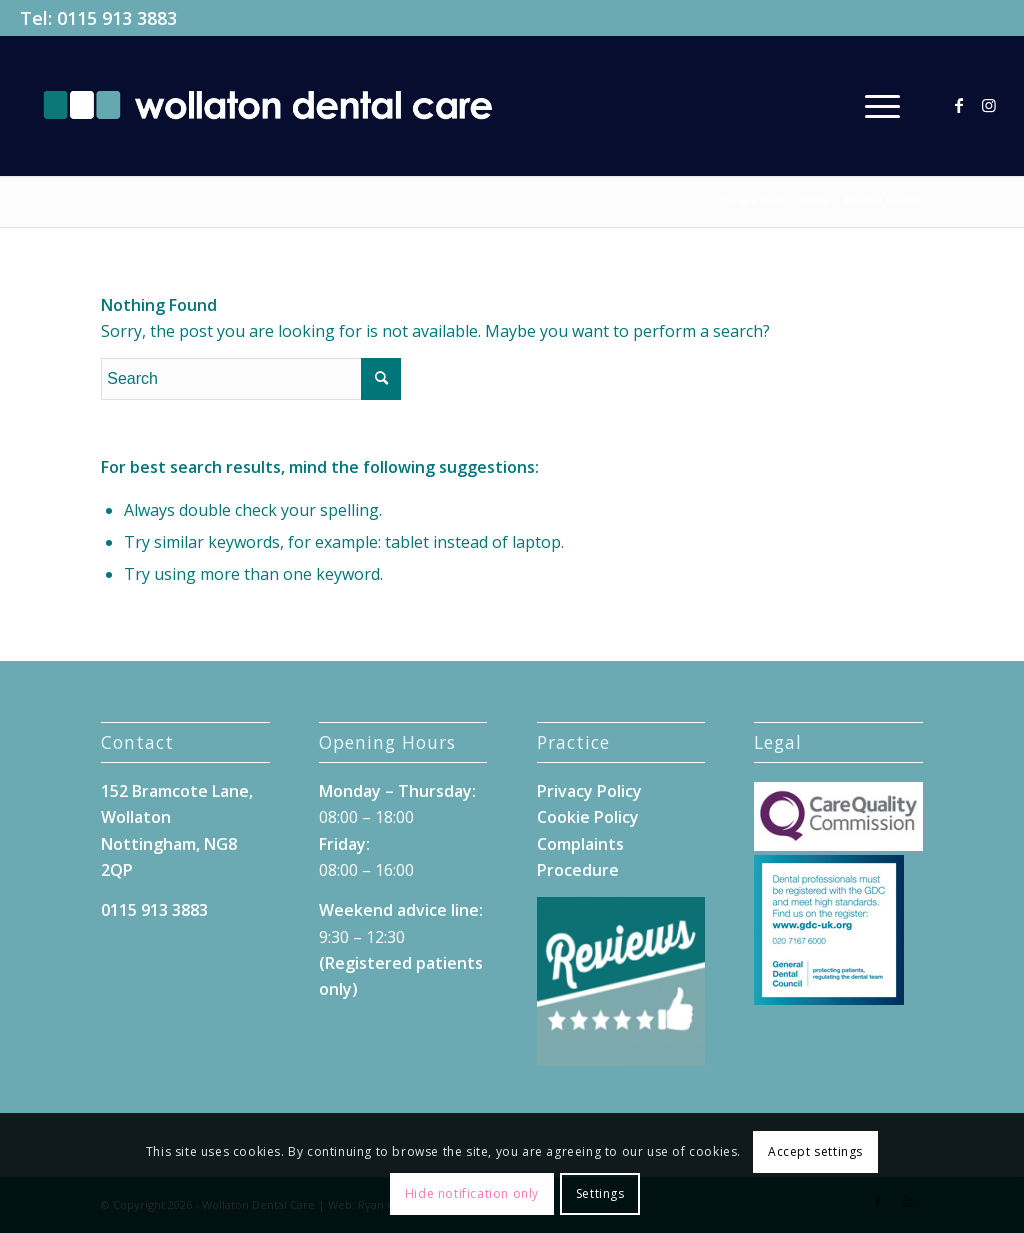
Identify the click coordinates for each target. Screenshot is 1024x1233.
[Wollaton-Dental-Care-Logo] (267, 106)
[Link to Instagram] (989, 105)
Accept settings (815, 1151)
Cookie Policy (588, 817)
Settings (600, 1193)
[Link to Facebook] (959, 105)
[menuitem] (883, 106)
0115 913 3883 (117, 18)
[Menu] (883, 106)
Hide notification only (472, 1193)
